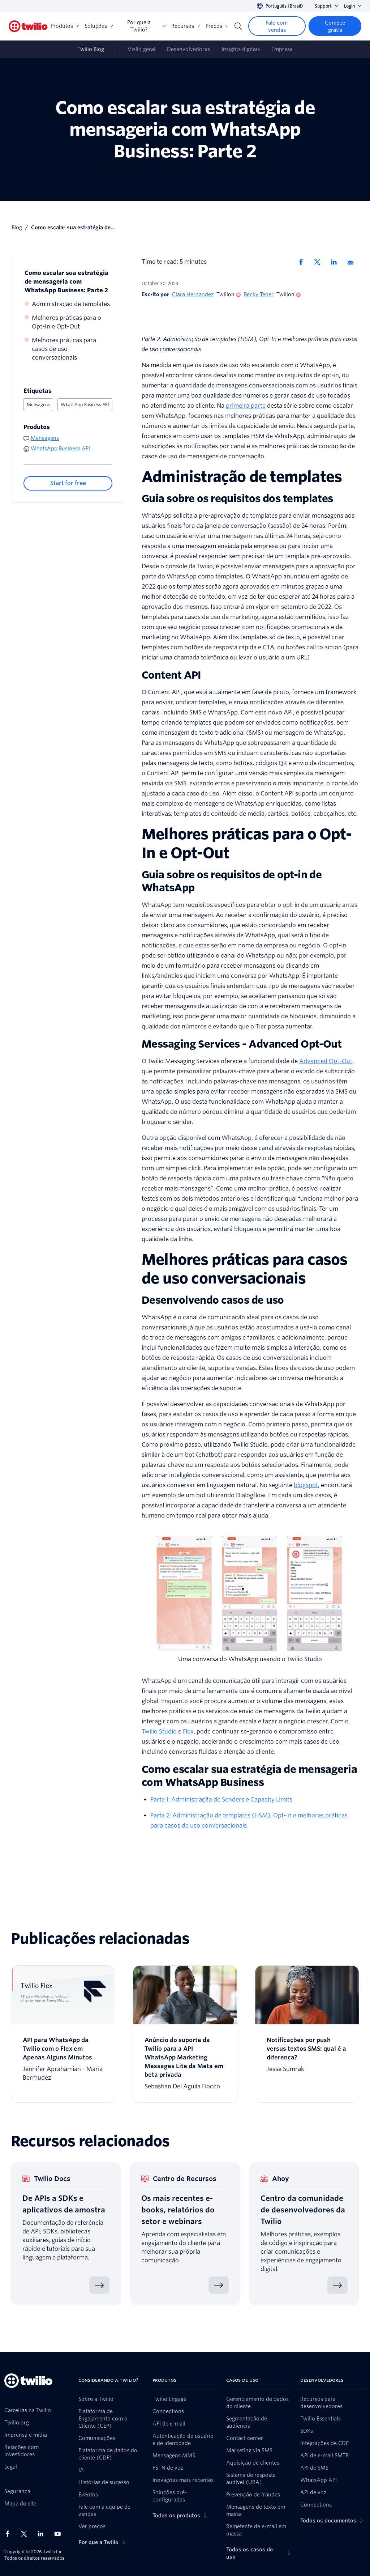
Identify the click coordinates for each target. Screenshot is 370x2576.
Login (352, 6)
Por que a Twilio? (146, 26)
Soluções (99, 26)
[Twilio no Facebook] (9, 2534)
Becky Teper (259, 294)
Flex (188, 1731)
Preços (217, 26)
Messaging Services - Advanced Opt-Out (241, 1044)
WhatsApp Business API (85, 404)
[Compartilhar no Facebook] (303, 262)
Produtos (65, 26)
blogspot (306, 1485)
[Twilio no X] (26, 2533)
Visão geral (141, 49)
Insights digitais (240, 49)
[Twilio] (28, 26)
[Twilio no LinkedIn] (43, 2533)
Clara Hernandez (193, 294)
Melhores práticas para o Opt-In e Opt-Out (66, 322)
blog (17, 227)
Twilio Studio (159, 1731)
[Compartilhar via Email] (353, 262)
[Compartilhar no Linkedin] (336, 262)
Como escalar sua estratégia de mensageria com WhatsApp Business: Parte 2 (66, 282)
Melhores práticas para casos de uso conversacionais (64, 349)
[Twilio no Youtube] (59, 2533)
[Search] (238, 26)
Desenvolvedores (188, 49)
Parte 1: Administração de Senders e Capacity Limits (221, 1799)
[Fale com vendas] (277, 26)
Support (326, 6)
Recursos (185, 26)
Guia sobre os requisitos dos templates (237, 498)
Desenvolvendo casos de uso (213, 1300)
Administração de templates (71, 304)
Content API (171, 675)
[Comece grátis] (335, 26)
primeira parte (246, 405)
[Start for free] (67, 483)
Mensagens (38, 404)
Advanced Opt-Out (325, 1061)
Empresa (282, 49)
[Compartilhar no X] (319, 262)
